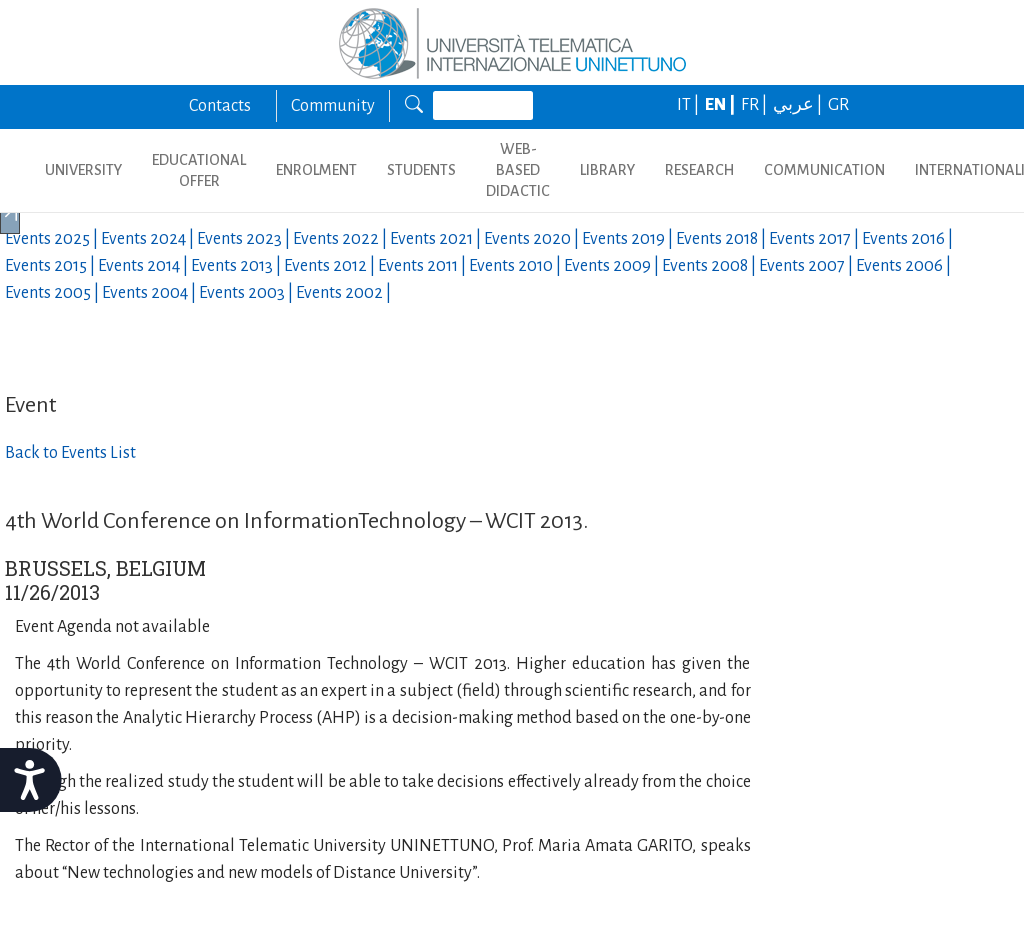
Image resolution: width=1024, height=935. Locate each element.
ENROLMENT (316, 170)
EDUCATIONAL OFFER (199, 170)
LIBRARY (607, 170)
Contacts (220, 106)
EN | (721, 105)
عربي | (799, 105)
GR (838, 105)
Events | (53, 239)
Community (333, 106)
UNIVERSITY (83, 170)
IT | (689, 105)
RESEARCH (699, 170)
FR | (755, 105)
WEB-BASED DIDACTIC (518, 170)
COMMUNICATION (824, 170)
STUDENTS (421, 170)
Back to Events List (70, 453)
